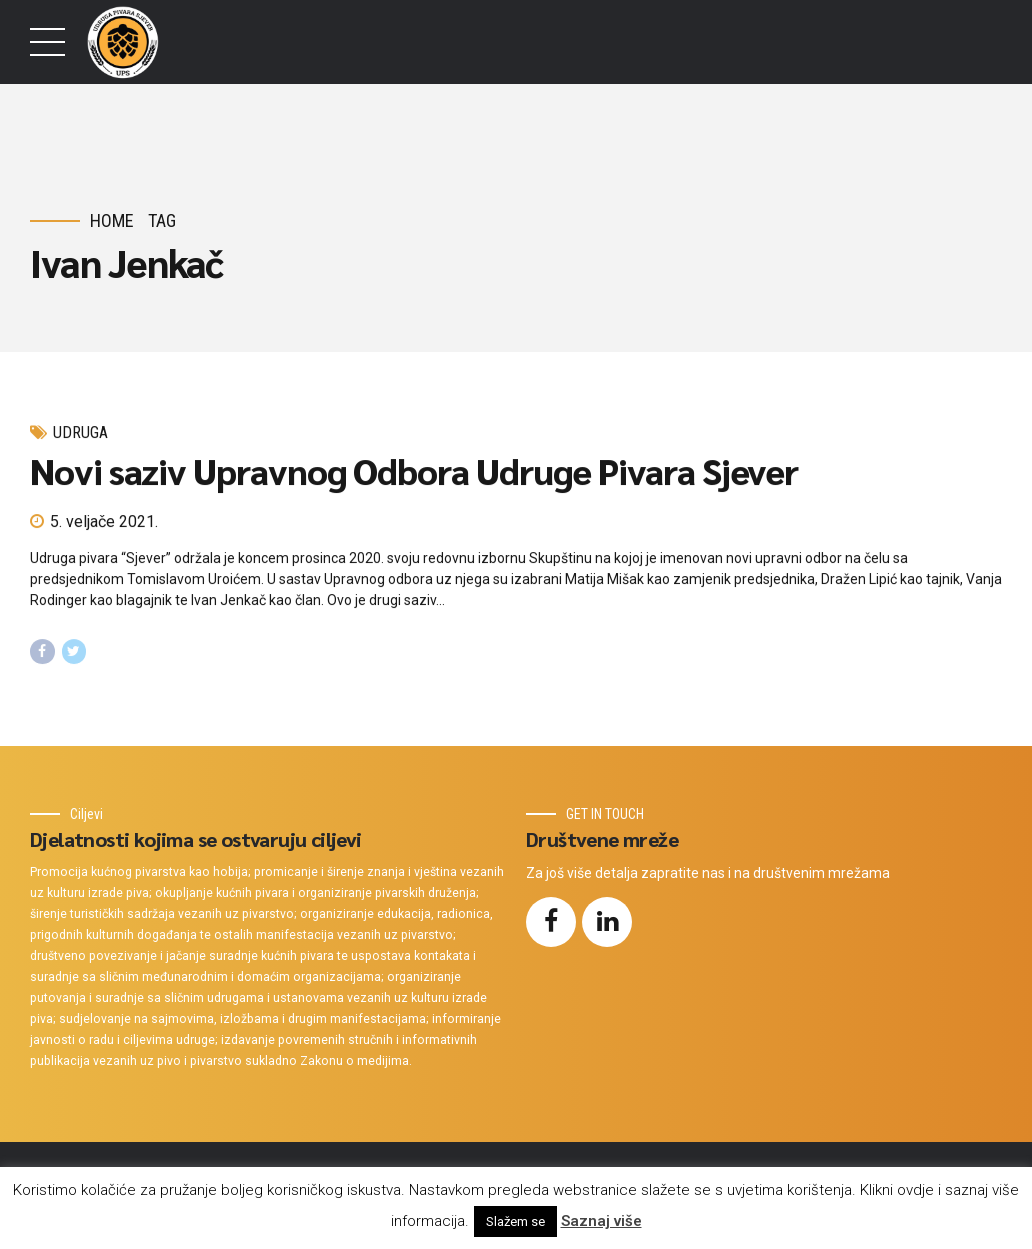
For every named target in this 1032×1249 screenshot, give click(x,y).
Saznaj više (601, 1221)
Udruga (80, 432)
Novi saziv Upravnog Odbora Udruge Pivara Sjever (414, 471)
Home (112, 220)
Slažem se (515, 1221)
